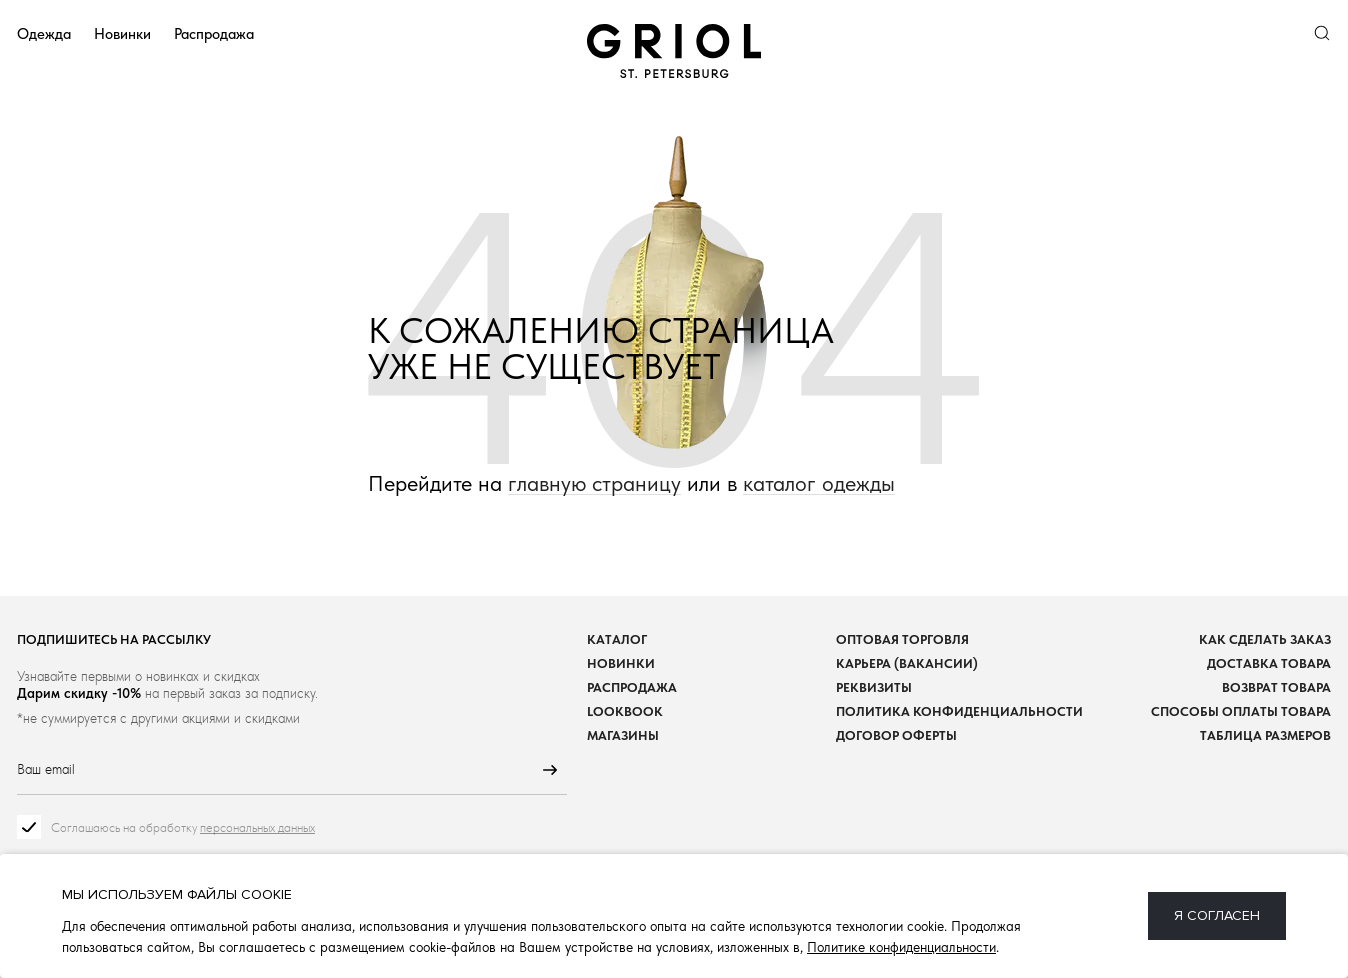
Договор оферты (896, 735)
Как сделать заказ (1265, 639)
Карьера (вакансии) (907, 663)
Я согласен (1217, 915)
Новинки (122, 33)
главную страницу (594, 483)
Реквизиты (874, 687)
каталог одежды (819, 483)
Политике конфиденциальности (901, 947)
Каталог (617, 639)
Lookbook (625, 711)
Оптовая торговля (902, 639)
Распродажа (214, 33)
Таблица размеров (1265, 735)
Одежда (44, 33)
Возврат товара (1276, 687)
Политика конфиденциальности (959, 711)
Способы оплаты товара (1241, 711)
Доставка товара (1269, 663)
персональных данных (257, 827)
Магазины (623, 735)
